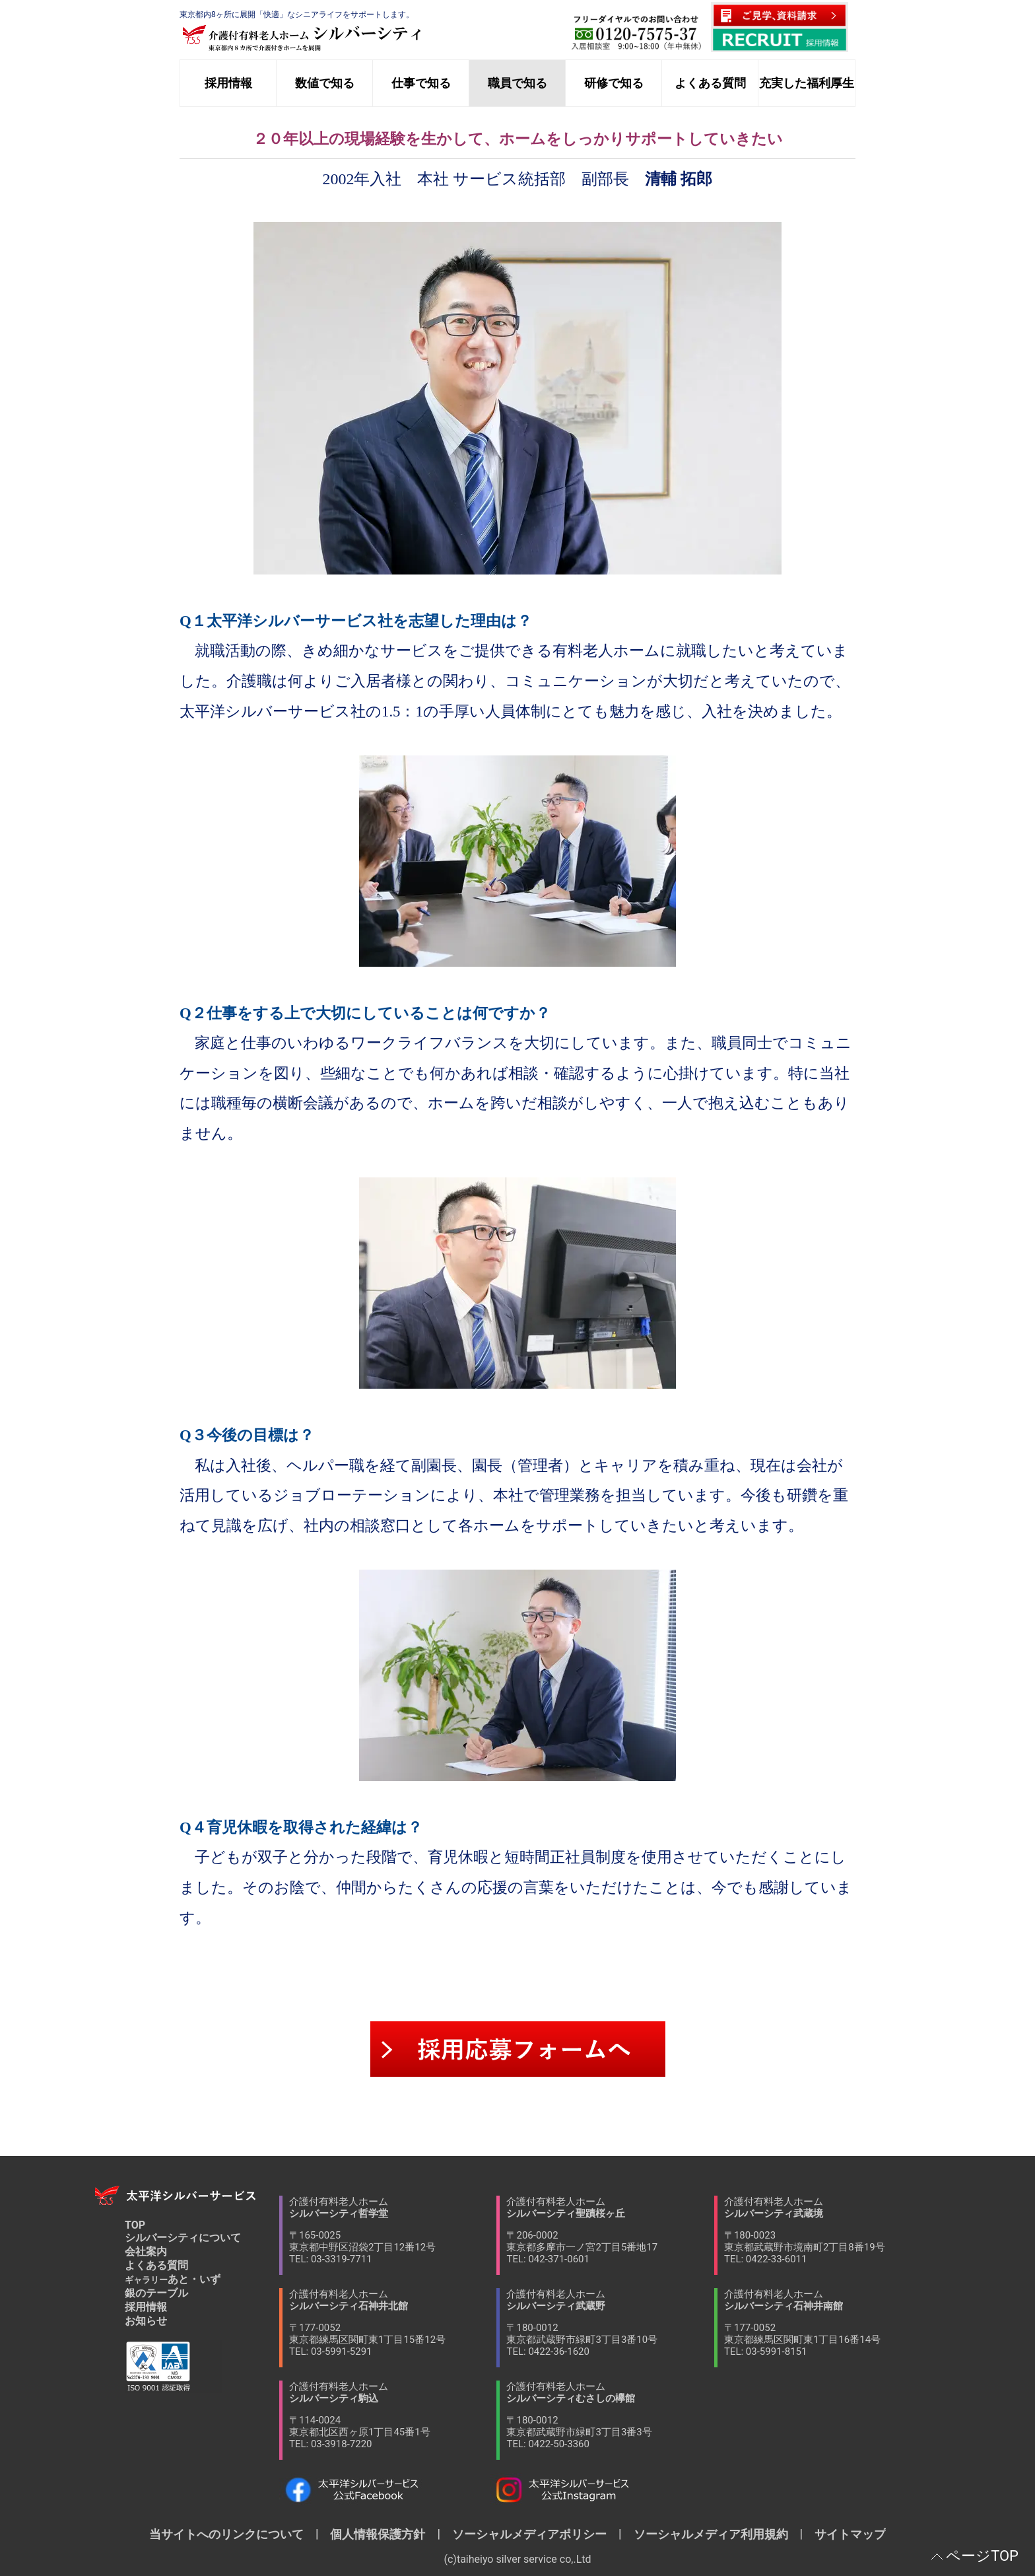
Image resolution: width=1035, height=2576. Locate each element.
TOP (135, 2225)
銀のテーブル (156, 2293)
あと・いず (172, 2279)
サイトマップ (844, 2534)
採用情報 (228, 83)
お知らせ (146, 2321)
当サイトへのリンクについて (232, 2534)
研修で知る (614, 83)
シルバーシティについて (183, 2237)
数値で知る (324, 83)
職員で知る (517, 83)
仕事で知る (421, 83)
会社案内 (146, 2251)
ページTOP (982, 2556)
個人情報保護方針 (377, 2534)
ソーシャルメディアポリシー (529, 2534)
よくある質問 (710, 83)
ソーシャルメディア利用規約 (711, 2534)
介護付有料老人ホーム (392, 2230)
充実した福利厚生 (806, 83)
